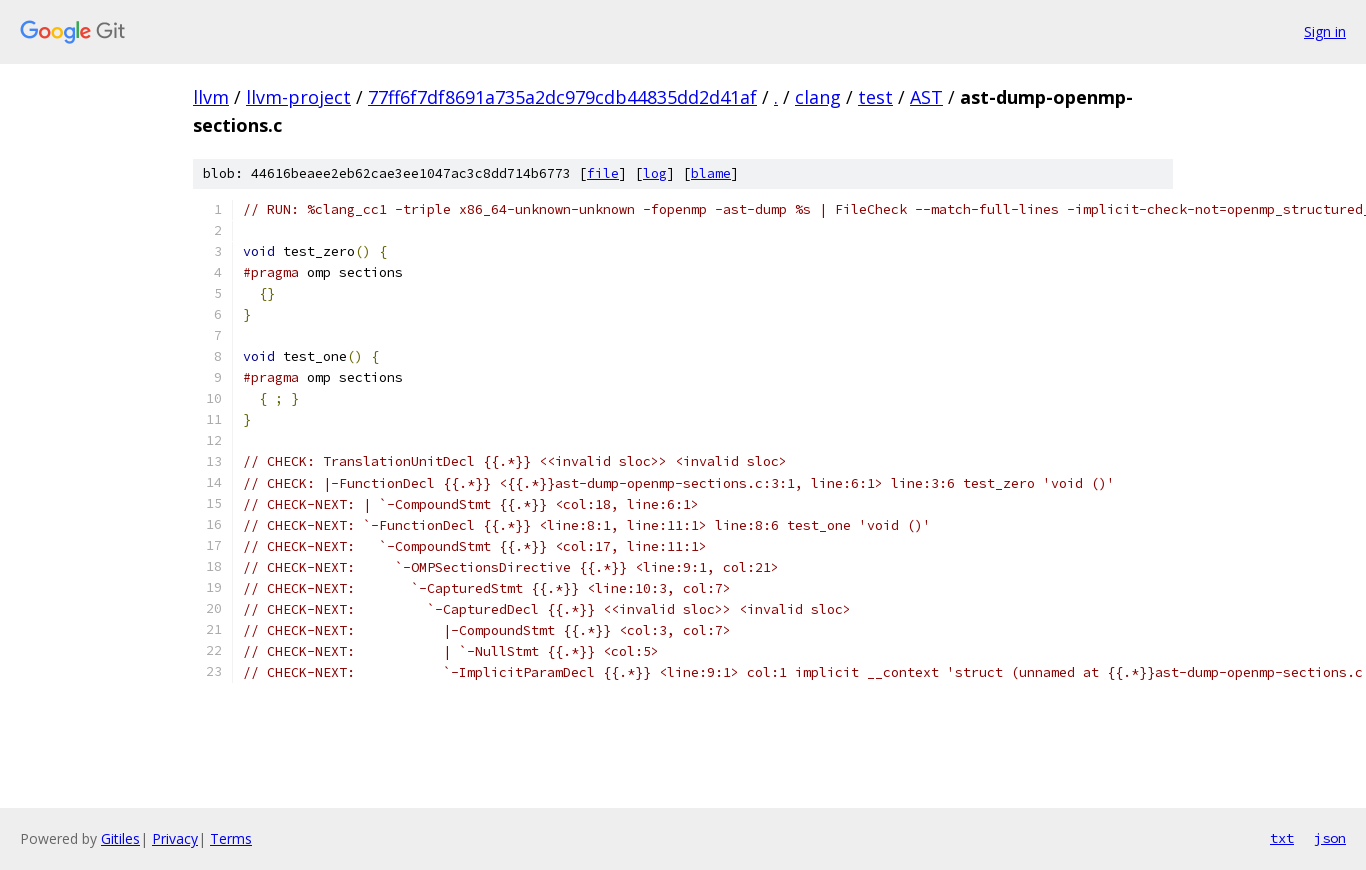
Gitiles (120, 838)
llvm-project (298, 97)
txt (1282, 838)
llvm (211, 97)
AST (926, 97)
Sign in (1325, 31)
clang (818, 97)
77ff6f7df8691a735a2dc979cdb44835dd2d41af (562, 97)
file (603, 173)
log (655, 173)
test (875, 97)
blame (711, 173)
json (1330, 838)
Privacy (175, 838)
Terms (231, 838)
